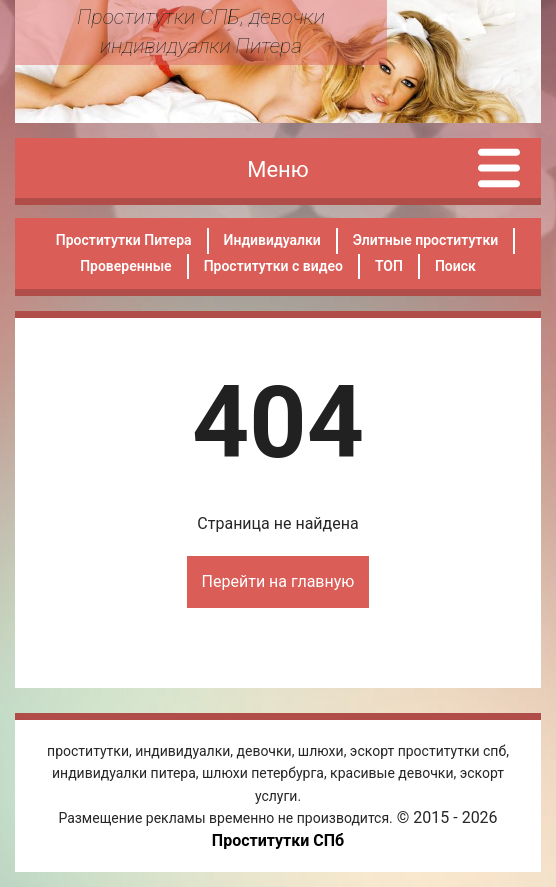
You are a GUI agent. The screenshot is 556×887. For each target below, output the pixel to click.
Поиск (455, 266)
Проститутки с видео (273, 266)
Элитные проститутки (425, 240)
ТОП (389, 266)
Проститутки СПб (278, 840)
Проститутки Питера (124, 240)
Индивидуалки (272, 240)
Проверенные (125, 266)
